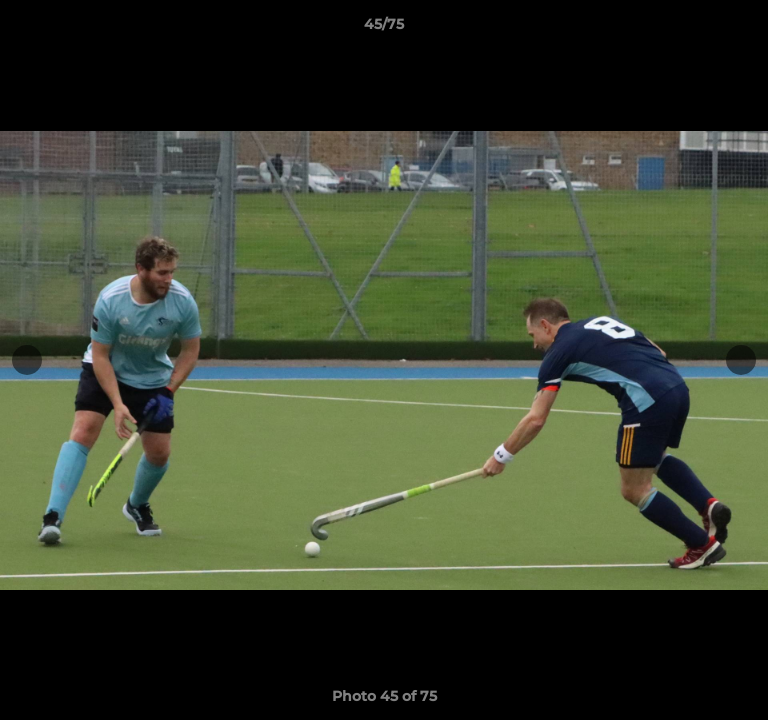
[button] (744, 29)
